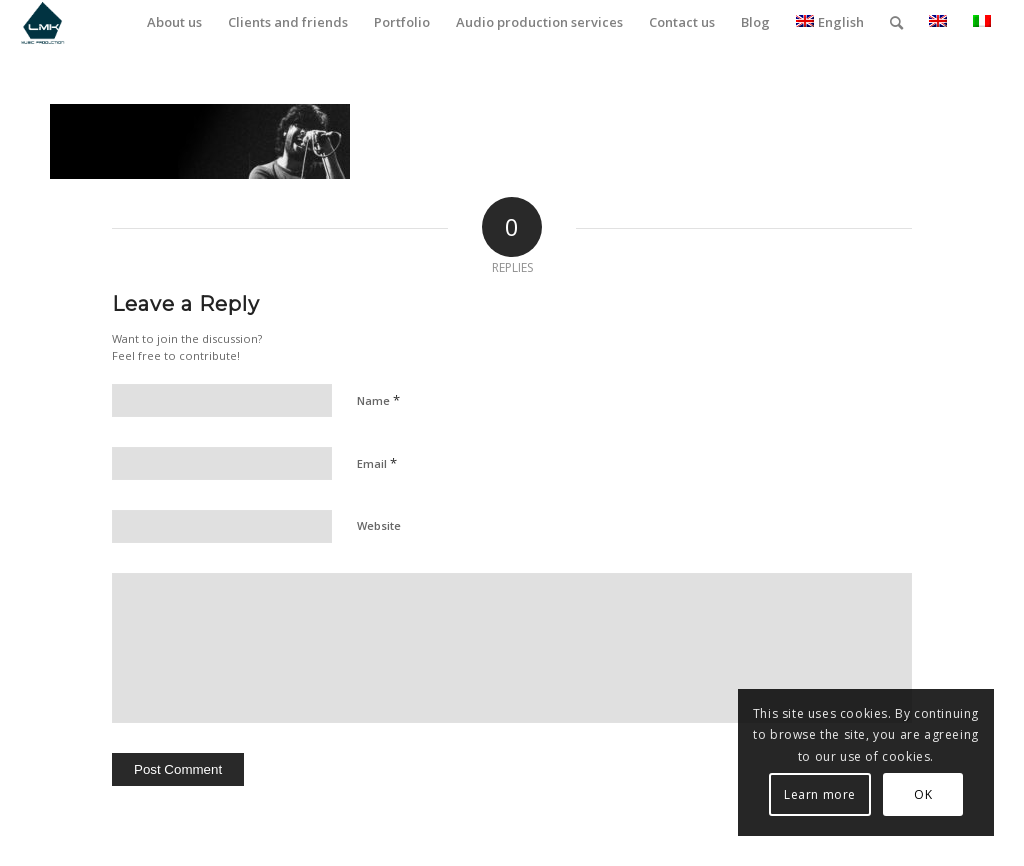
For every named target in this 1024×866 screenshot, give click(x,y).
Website (379, 525)
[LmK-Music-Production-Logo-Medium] (42, 22)
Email (377, 463)
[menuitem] (174, 22)
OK (923, 794)
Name (378, 400)
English (830, 22)
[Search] (896, 22)
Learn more (820, 794)
